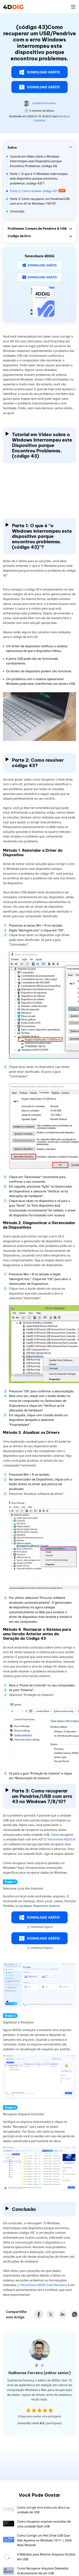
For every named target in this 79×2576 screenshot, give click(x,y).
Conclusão (17, 211)
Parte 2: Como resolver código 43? (37, 191)
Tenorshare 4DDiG (60, 1839)
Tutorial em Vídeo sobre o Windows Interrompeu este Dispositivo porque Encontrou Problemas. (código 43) (35, 161)
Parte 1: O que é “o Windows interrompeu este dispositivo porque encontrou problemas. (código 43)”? (39, 178)
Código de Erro (19, 236)
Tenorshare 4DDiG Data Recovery (43, 2285)
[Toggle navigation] (73, 7)
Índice (12, 147)
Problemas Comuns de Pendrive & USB (37, 228)
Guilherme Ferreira (44, 103)
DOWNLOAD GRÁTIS (39, 72)
